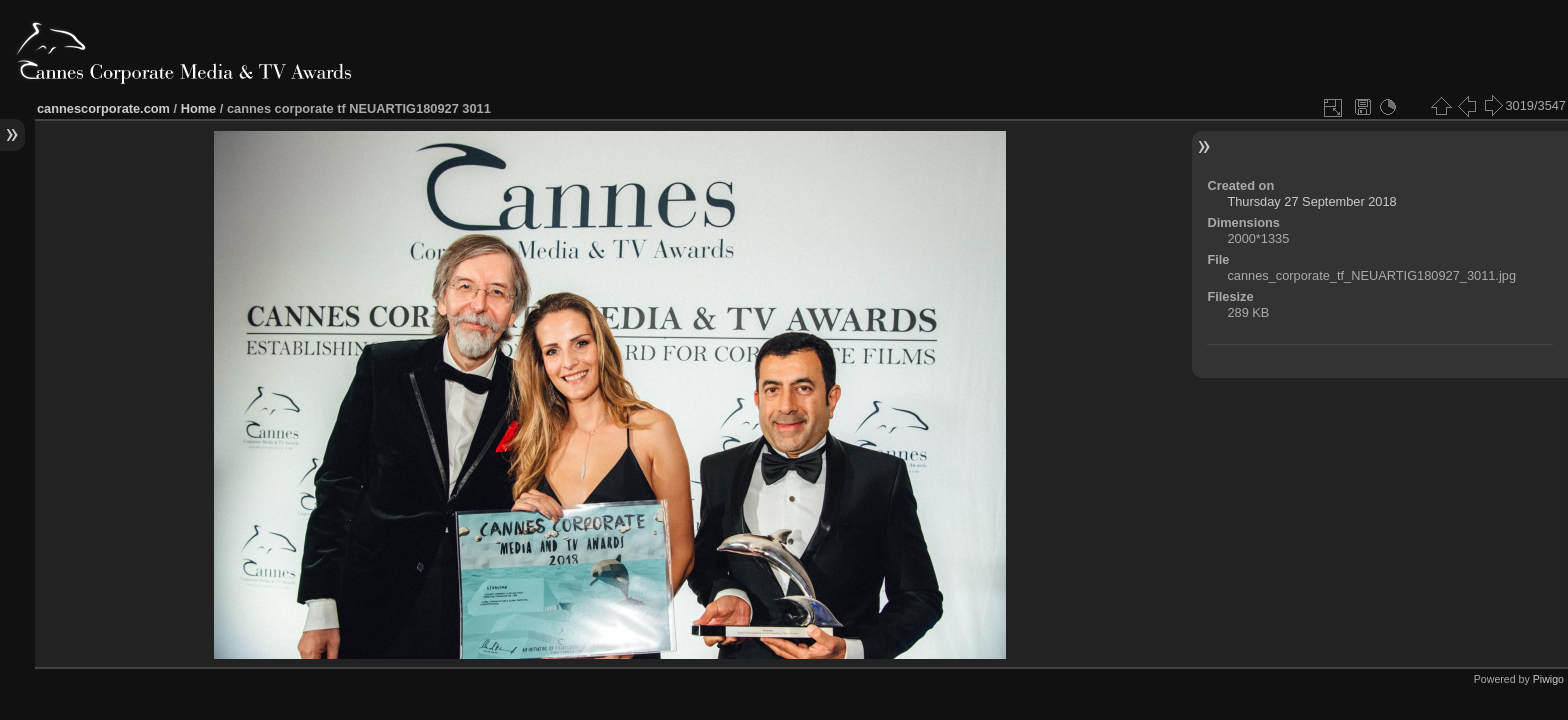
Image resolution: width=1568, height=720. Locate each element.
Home (199, 108)
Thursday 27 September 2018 (1311, 201)
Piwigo (1548, 679)
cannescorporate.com (103, 108)
